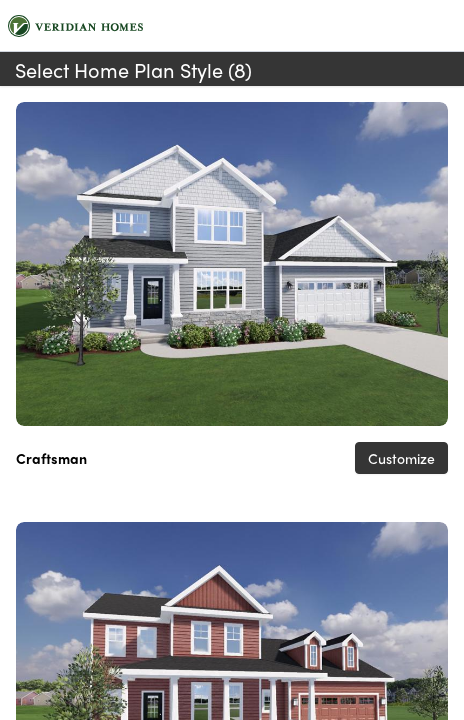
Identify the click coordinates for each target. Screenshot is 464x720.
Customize (401, 458)
